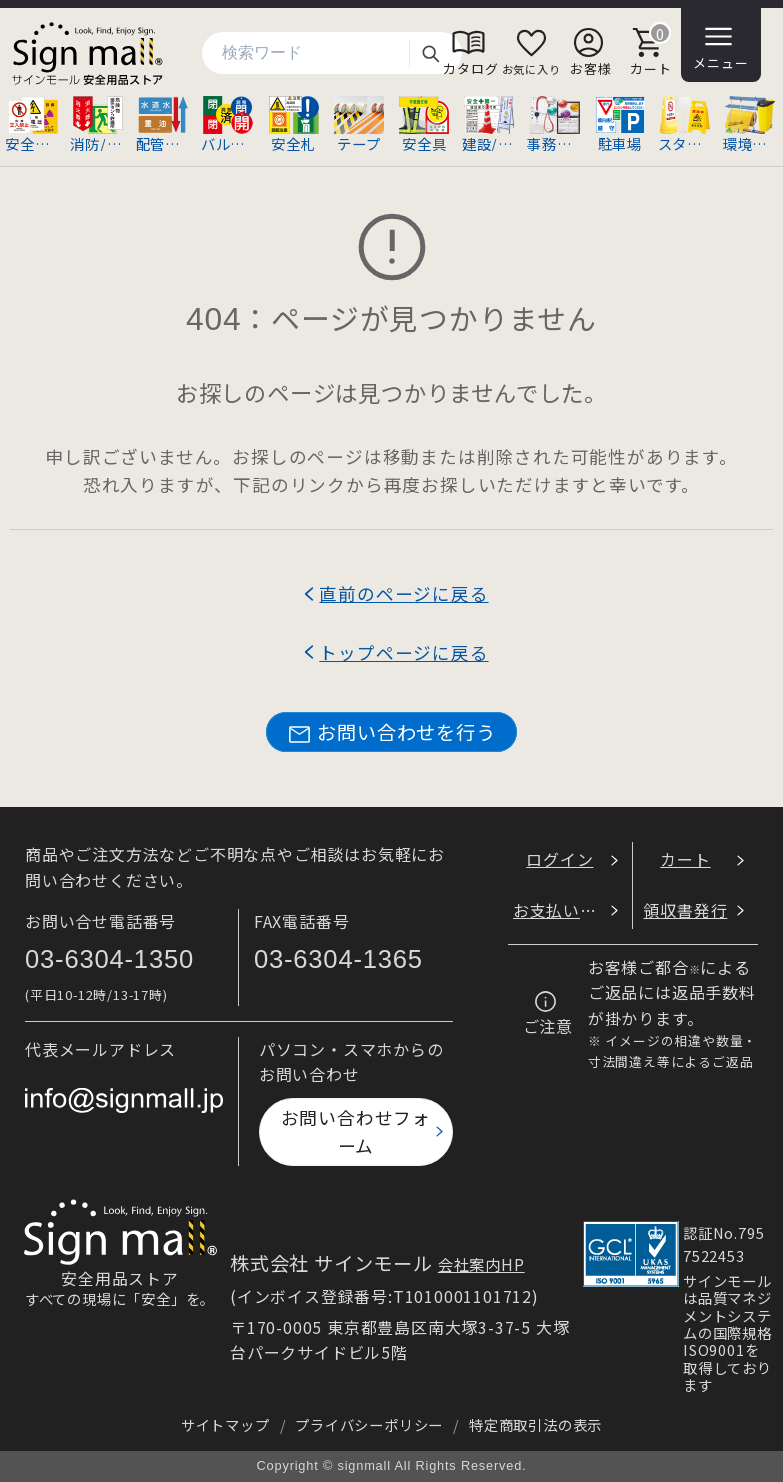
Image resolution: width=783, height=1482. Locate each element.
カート (685, 859)
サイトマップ (225, 1424)
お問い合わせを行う (391, 732)
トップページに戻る (403, 652)
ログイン (559, 859)
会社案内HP (481, 1264)
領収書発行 (685, 910)
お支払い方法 (563, 910)
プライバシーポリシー (369, 1424)
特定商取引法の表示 (535, 1424)
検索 (430, 53)
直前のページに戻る (403, 593)
